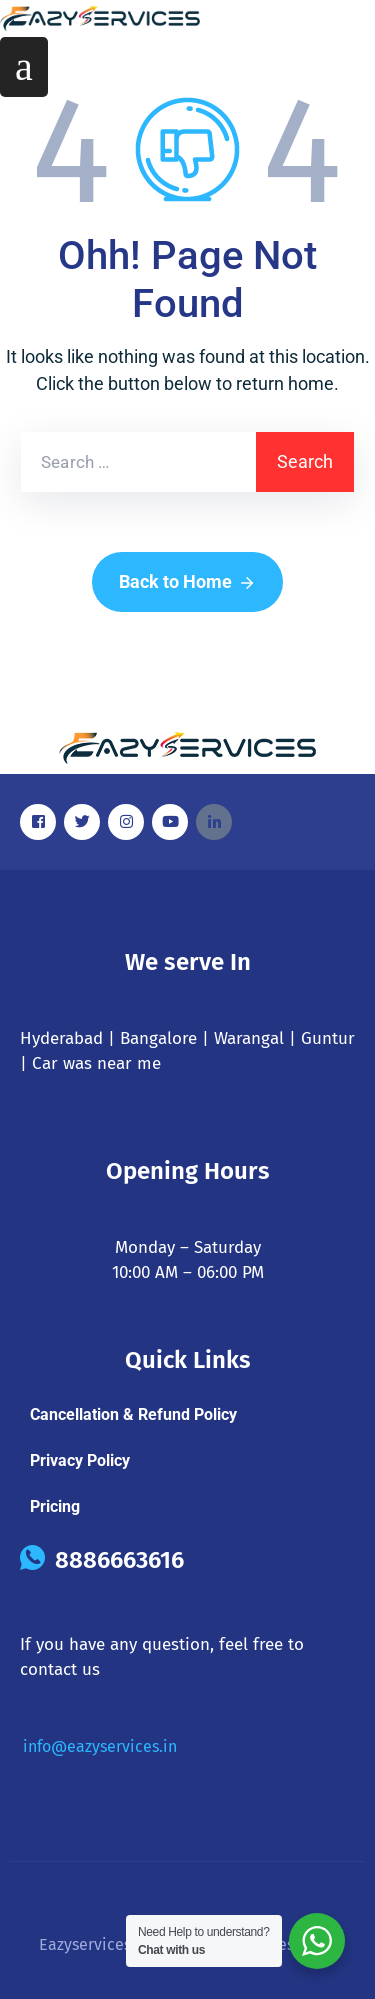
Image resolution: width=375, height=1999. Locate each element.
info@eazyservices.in (100, 1746)
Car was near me (96, 1063)
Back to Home (187, 583)
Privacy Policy (80, 1460)
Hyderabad (61, 1038)
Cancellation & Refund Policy (133, 1414)
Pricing (55, 1506)
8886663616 (119, 1560)
